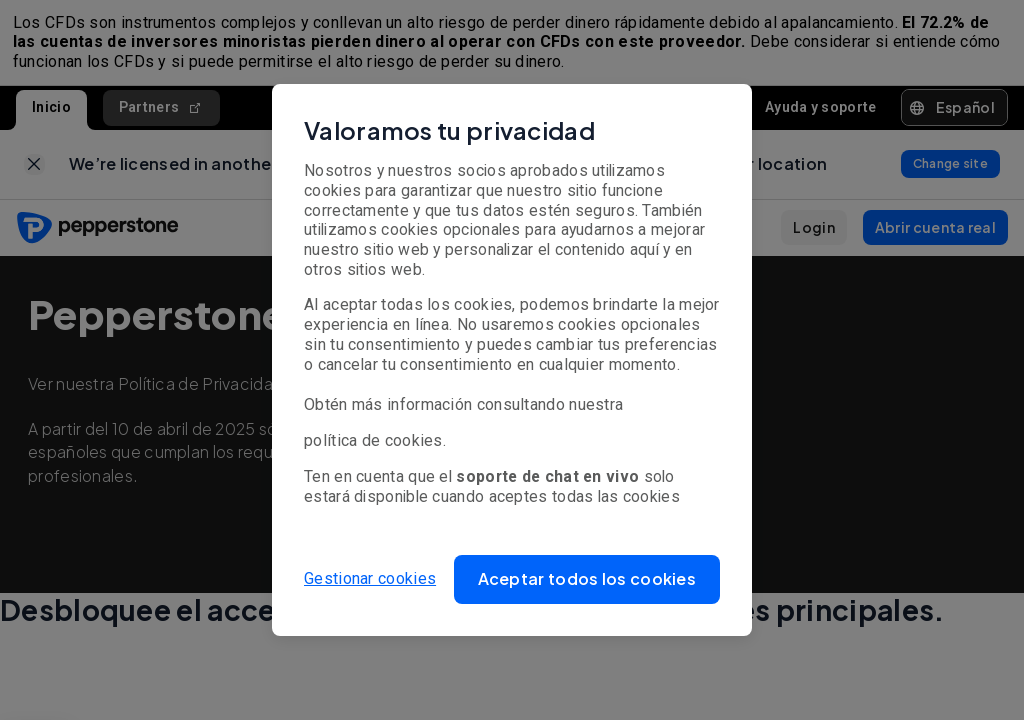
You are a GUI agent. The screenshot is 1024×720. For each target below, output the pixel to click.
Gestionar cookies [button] (370, 578)
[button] (587, 579)
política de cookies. (375, 440)
